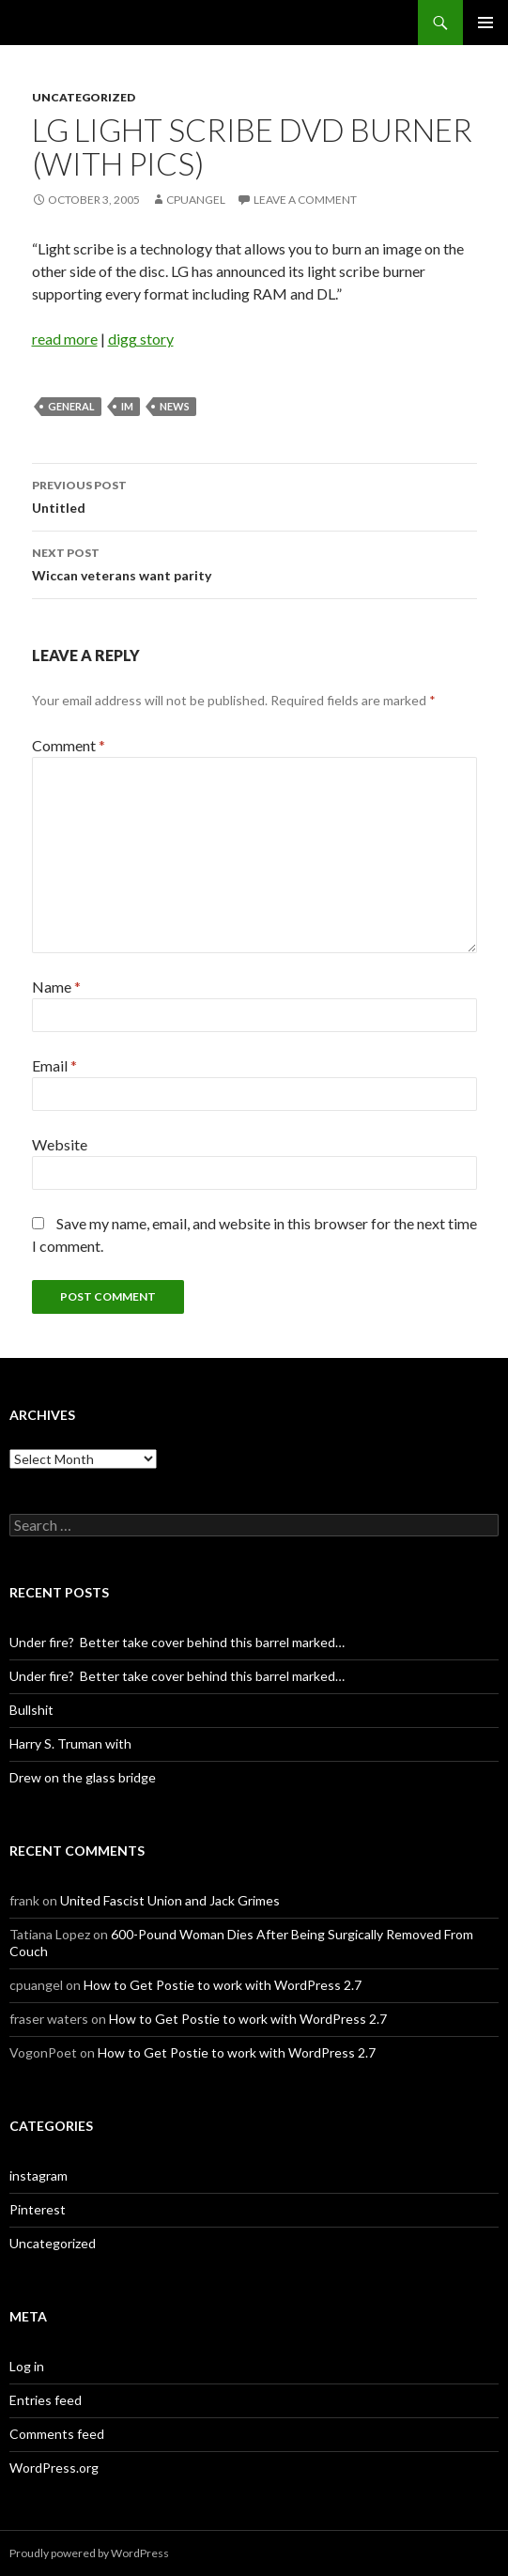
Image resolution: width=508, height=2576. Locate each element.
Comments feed (56, 2434)
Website (59, 1144)
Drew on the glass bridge (82, 1777)
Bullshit (31, 1710)
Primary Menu (485, 22)
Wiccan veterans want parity (254, 562)
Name (56, 986)
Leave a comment (305, 200)
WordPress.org (54, 2468)
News (175, 406)
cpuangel (195, 200)
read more (65, 338)
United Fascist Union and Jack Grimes (170, 1900)
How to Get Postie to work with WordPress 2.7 (223, 1985)
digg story (141, 338)
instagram (38, 2175)
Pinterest (37, 2209)
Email (54, 1065)
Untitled (254, 495)
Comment (68, 745)
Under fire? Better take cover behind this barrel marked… (177, 1642)
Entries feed (45, 2400)
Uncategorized (83, 97)
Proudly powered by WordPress (89, 2553)
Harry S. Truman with (70, 1743)
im (127, 406)
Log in (26, 2366)
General (71, 406)
